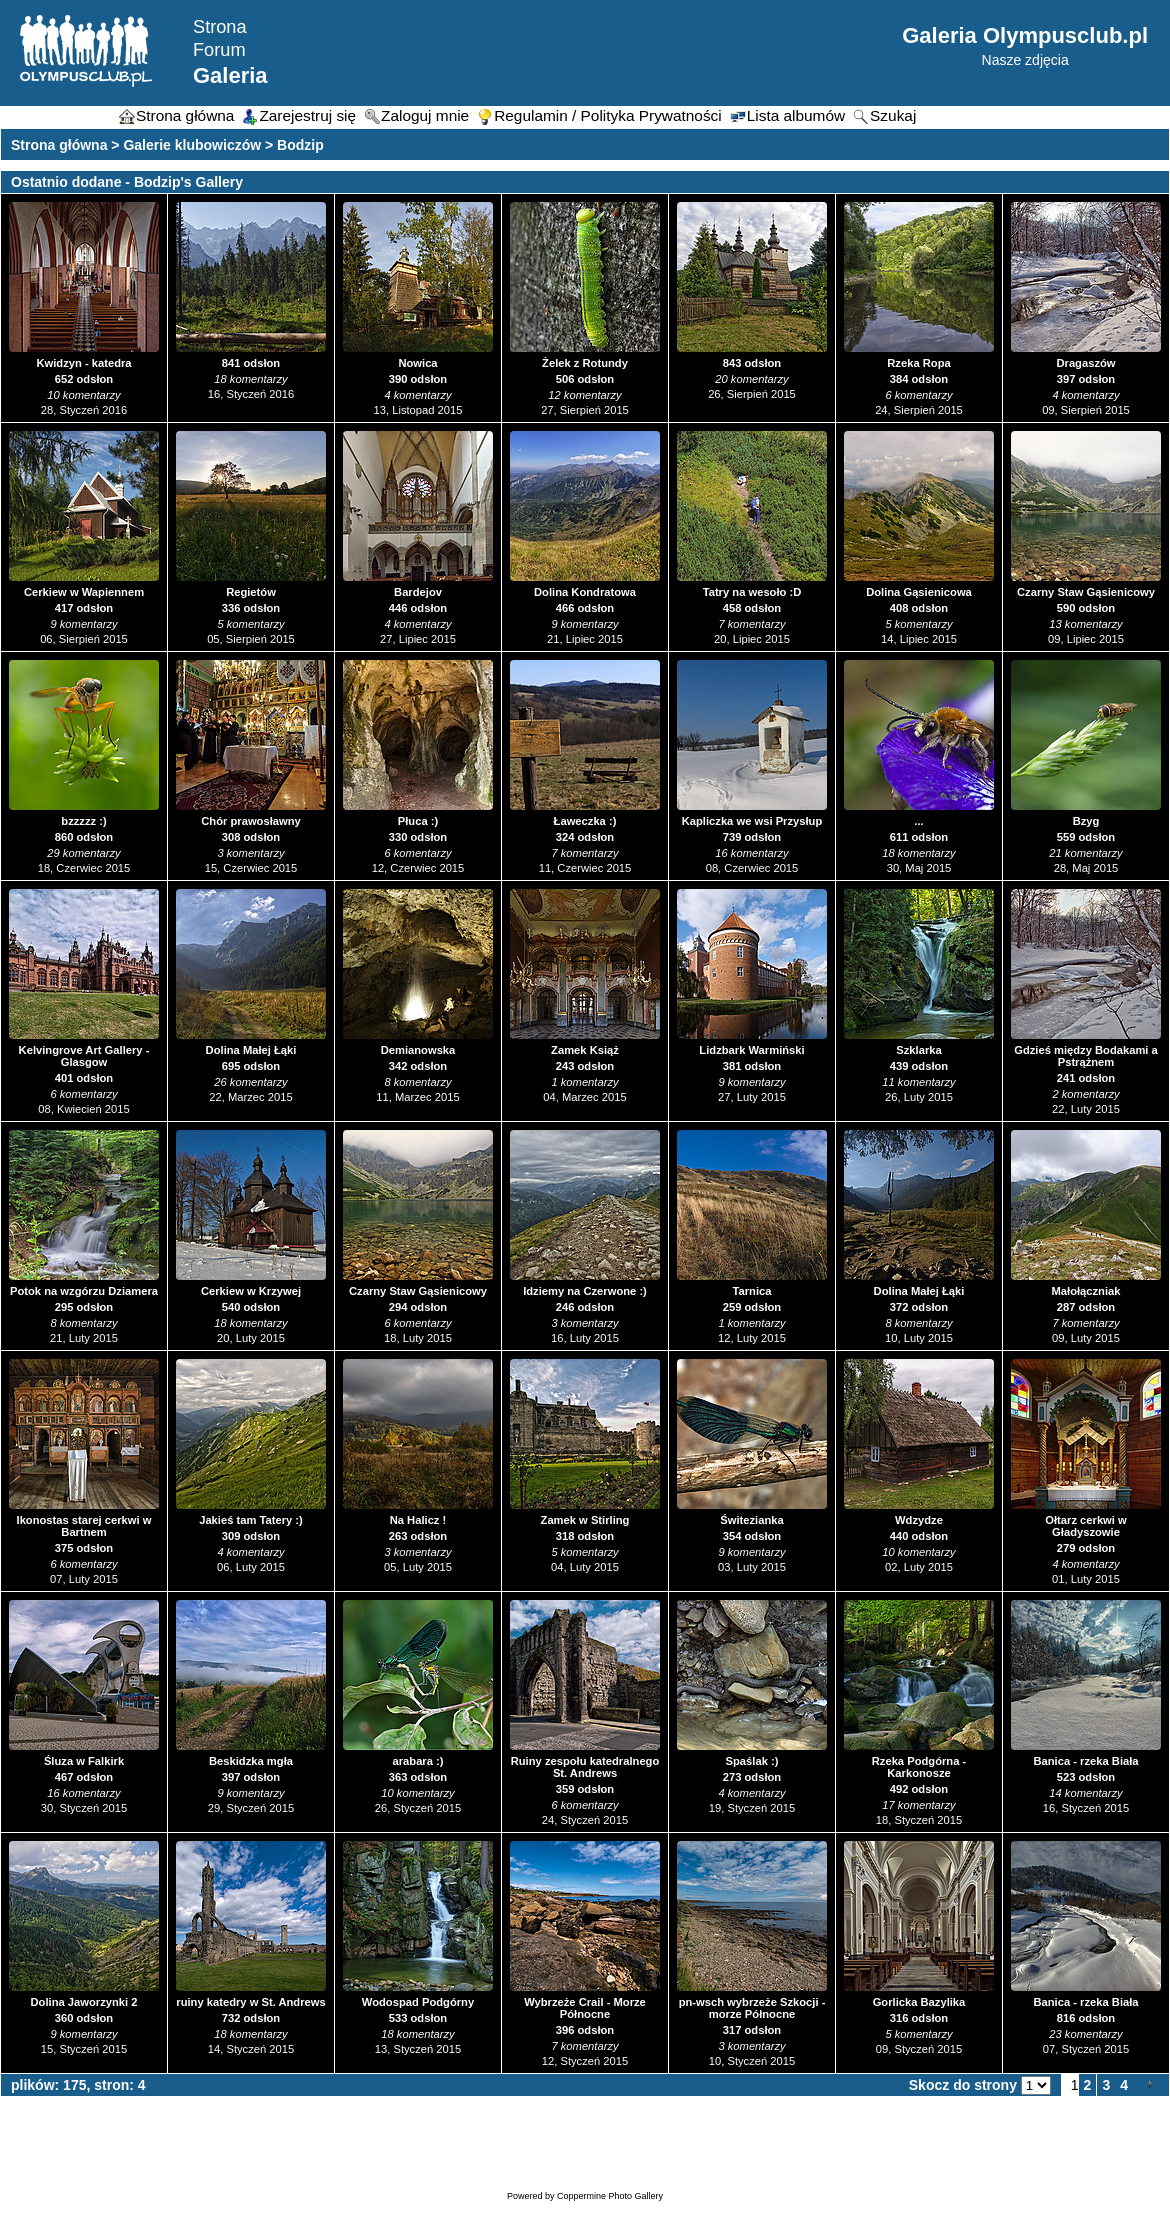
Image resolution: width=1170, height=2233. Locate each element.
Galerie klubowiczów (192, 145)
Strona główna (59, 145)
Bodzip (300, 145)
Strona (220, 27)
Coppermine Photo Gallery (610, 2196)
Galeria (230, 75)
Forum (219, 50)
